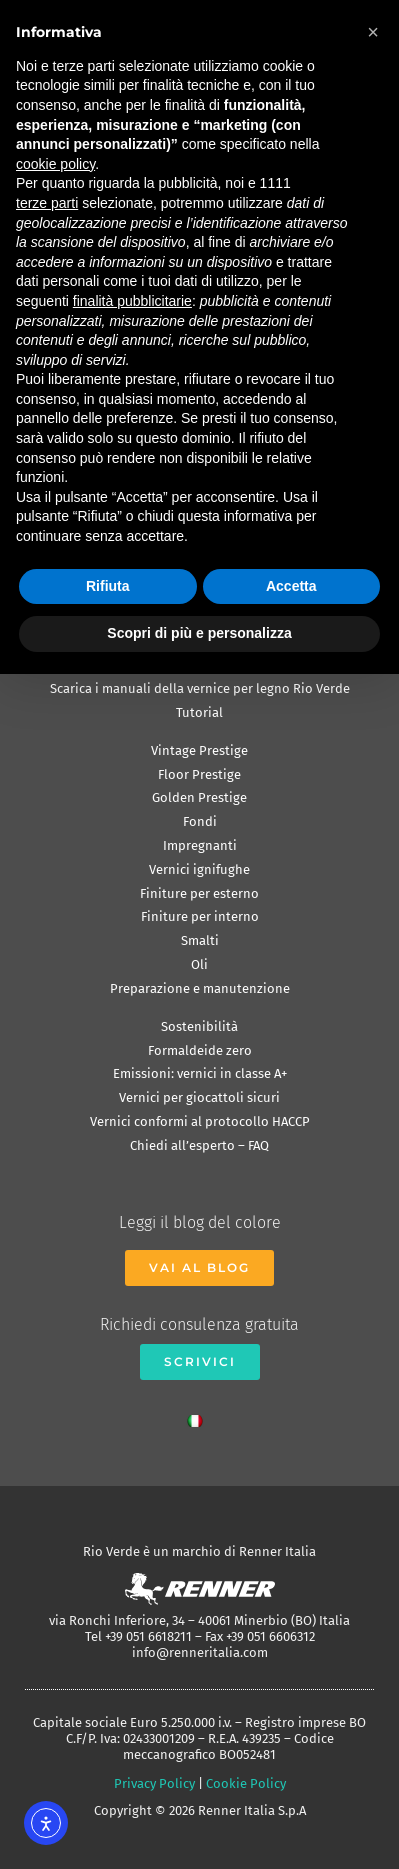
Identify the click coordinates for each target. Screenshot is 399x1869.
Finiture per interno (200, 916)
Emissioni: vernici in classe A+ (200, 1073)
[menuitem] (200, 1415)
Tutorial (199, 712)
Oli (199, 964)
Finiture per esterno (199, 893)
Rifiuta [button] (108, 586)
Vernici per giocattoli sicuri (199, 1097)
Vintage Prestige (199, 750)
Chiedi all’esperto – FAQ (199, 1145)
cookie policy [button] (55, 164)
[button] (373, 32)
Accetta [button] (291, 586)
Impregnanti (200, 845)
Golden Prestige (199, 797)
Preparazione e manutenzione (200, 988)
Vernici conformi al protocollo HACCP (200, 1121)
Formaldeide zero (200, 1050)
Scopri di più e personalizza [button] (199, 633)
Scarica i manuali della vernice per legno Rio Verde (200, 688)
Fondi (200, 821)
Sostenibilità (199, 1026)
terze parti (47, 203)
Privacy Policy (154, 1783)
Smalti (200, 940)
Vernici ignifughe (199, 869)
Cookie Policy (246, 1783)
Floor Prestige (199, 774)
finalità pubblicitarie (132, 301)
